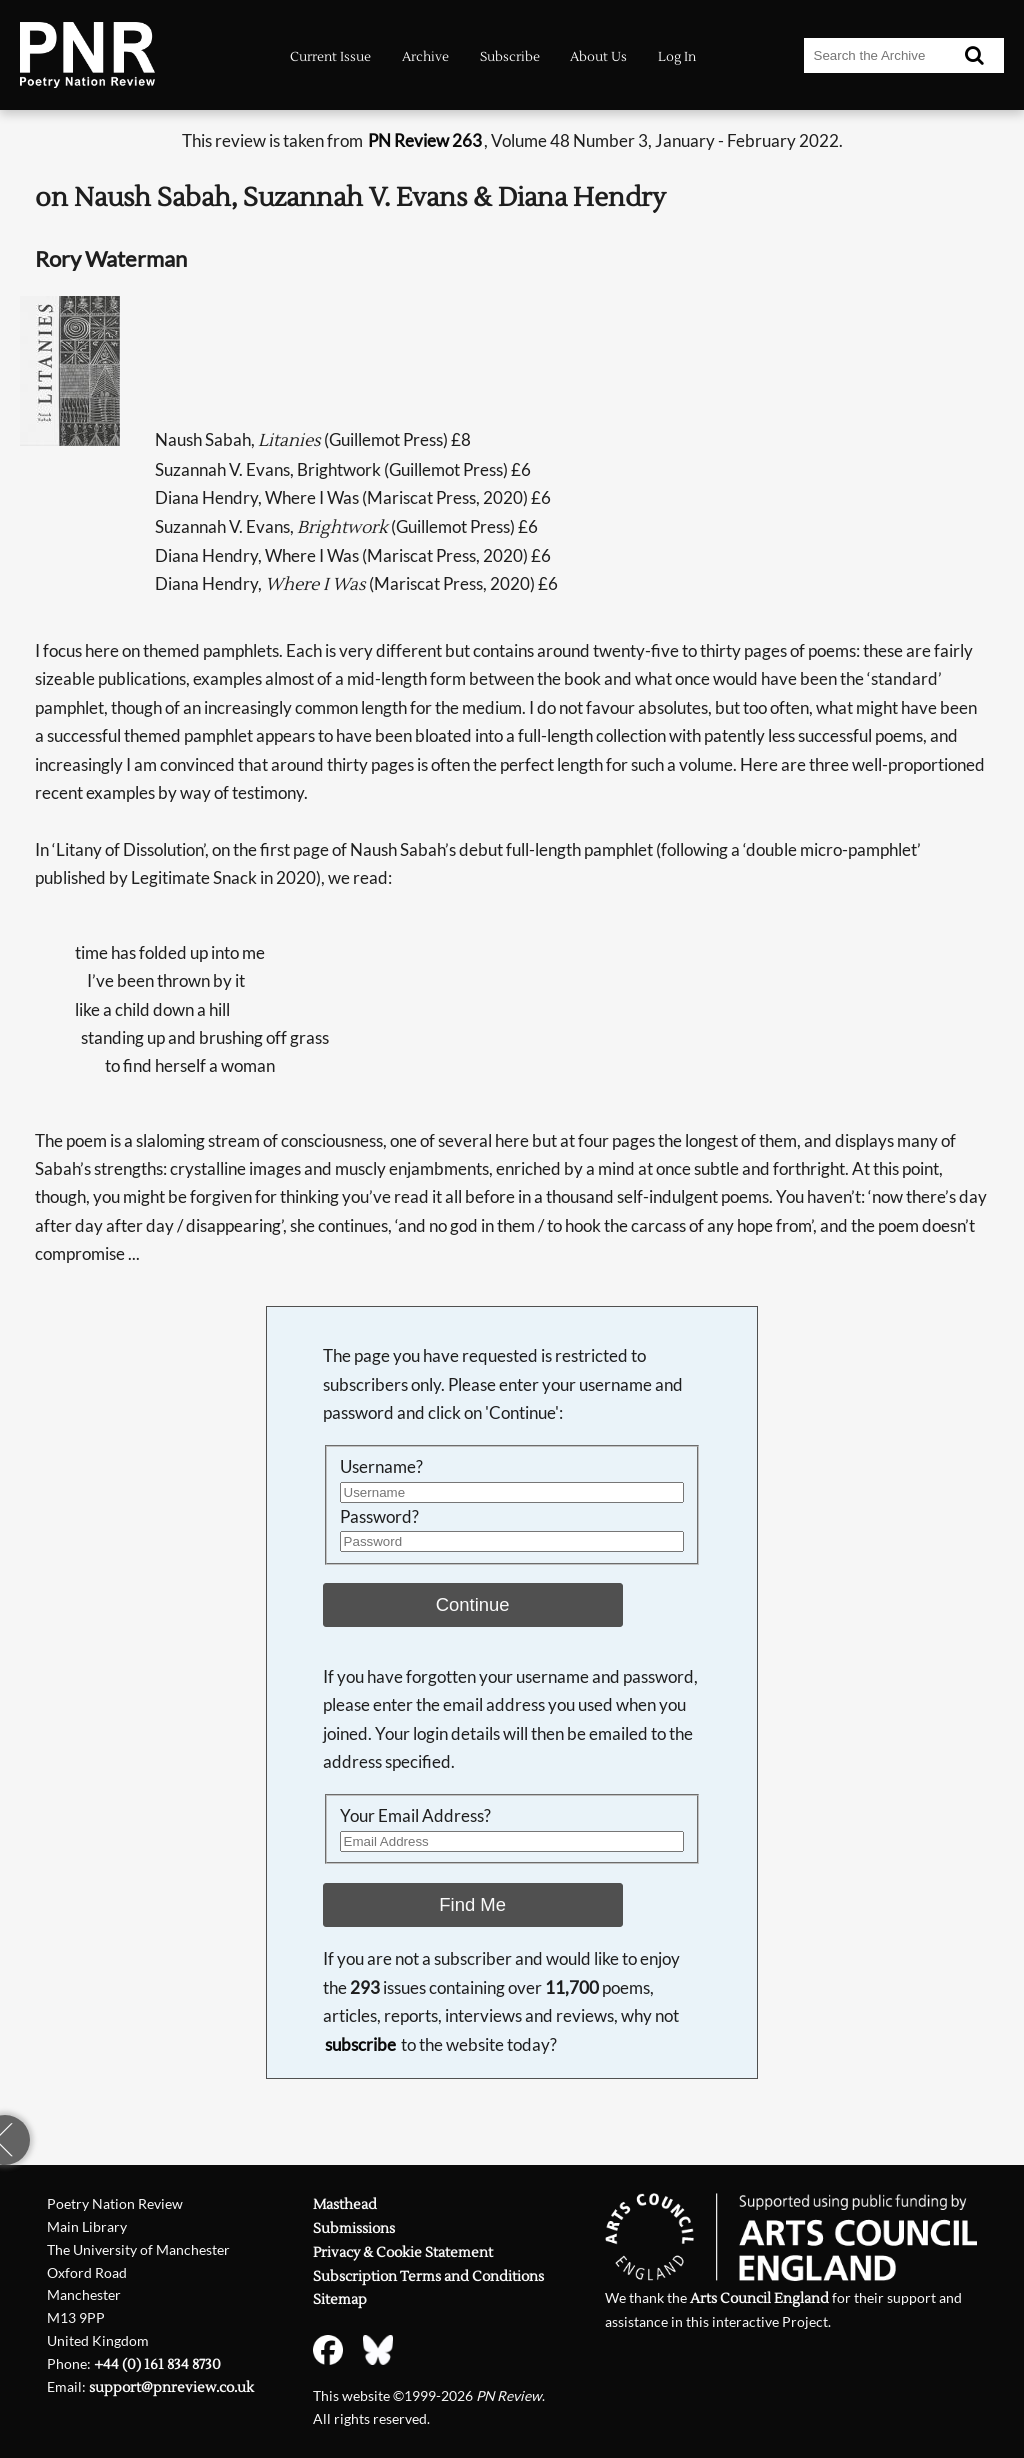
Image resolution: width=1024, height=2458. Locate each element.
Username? (381, 1466)
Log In (677, 57)
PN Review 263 (425, 140)
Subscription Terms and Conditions (428, 2277)
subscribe (360, 2044)
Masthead (345, 2205)
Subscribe (510, 57)
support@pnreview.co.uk (171, 2388)
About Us (598, 57)
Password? (379, 1516)
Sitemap (340, 2300)
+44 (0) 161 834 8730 (157, 2365)
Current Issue (330, 57)
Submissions (354, 2229)
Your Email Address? (415, 1815)
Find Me (472, 1904)
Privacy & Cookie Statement (403, 2253)
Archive (425, 57)
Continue (473, 1604)
